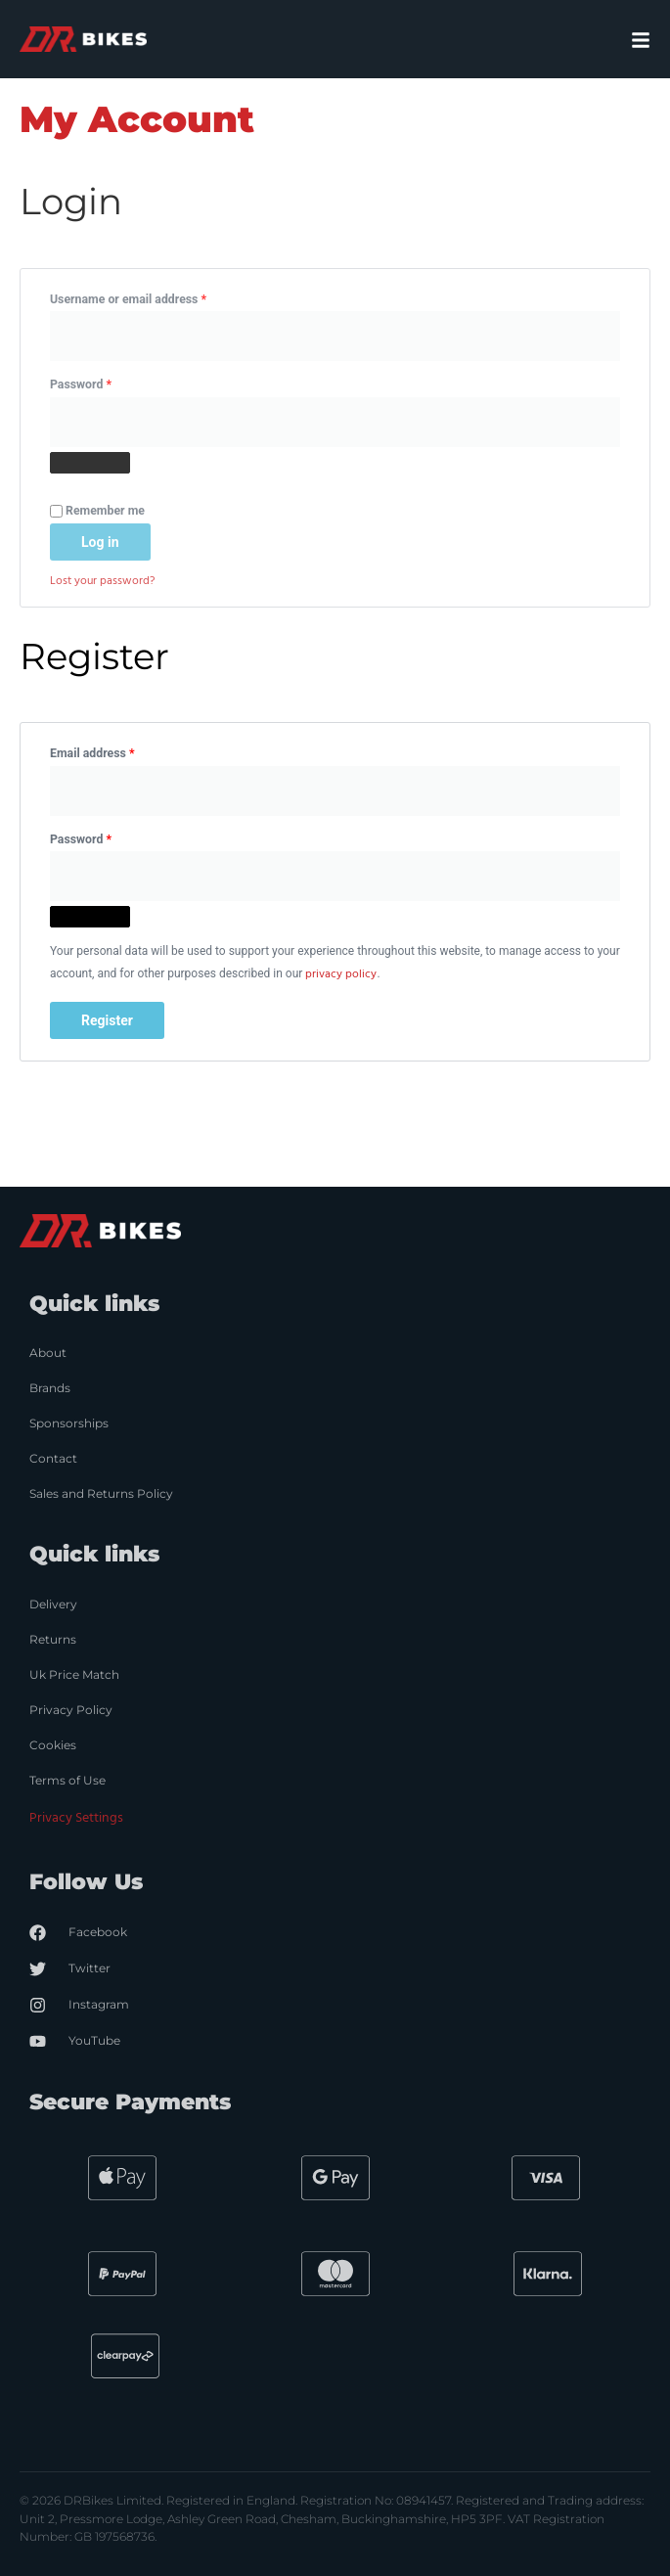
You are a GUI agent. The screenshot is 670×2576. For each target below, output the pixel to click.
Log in (100, 542)
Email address (116, 751)
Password (104, 382)
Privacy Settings (76, 1818)
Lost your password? (102, 581)
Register (107, 1020)
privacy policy (341, 974)
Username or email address (152, 297)
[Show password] (90, 463)
